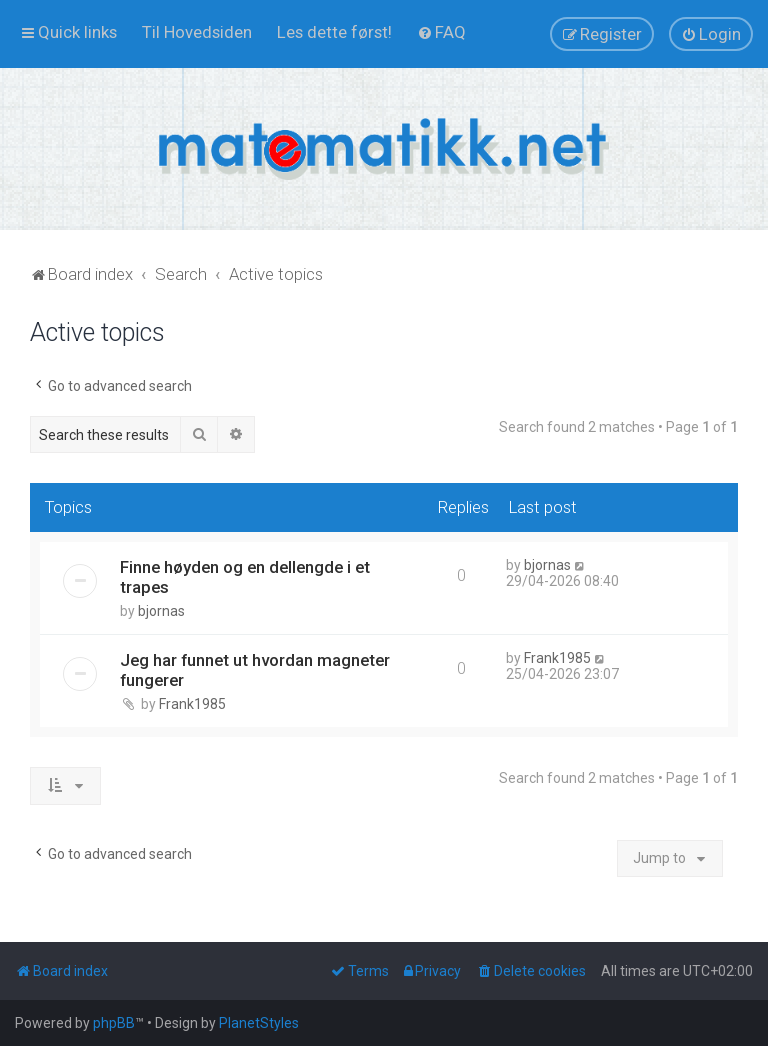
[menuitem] (197, 32)
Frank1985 (192, 704)
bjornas (161, 611)
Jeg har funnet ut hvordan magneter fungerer (255, 670)
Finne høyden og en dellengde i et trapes (245, 577)
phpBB (114, 1023)
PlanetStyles (259, 1023)
